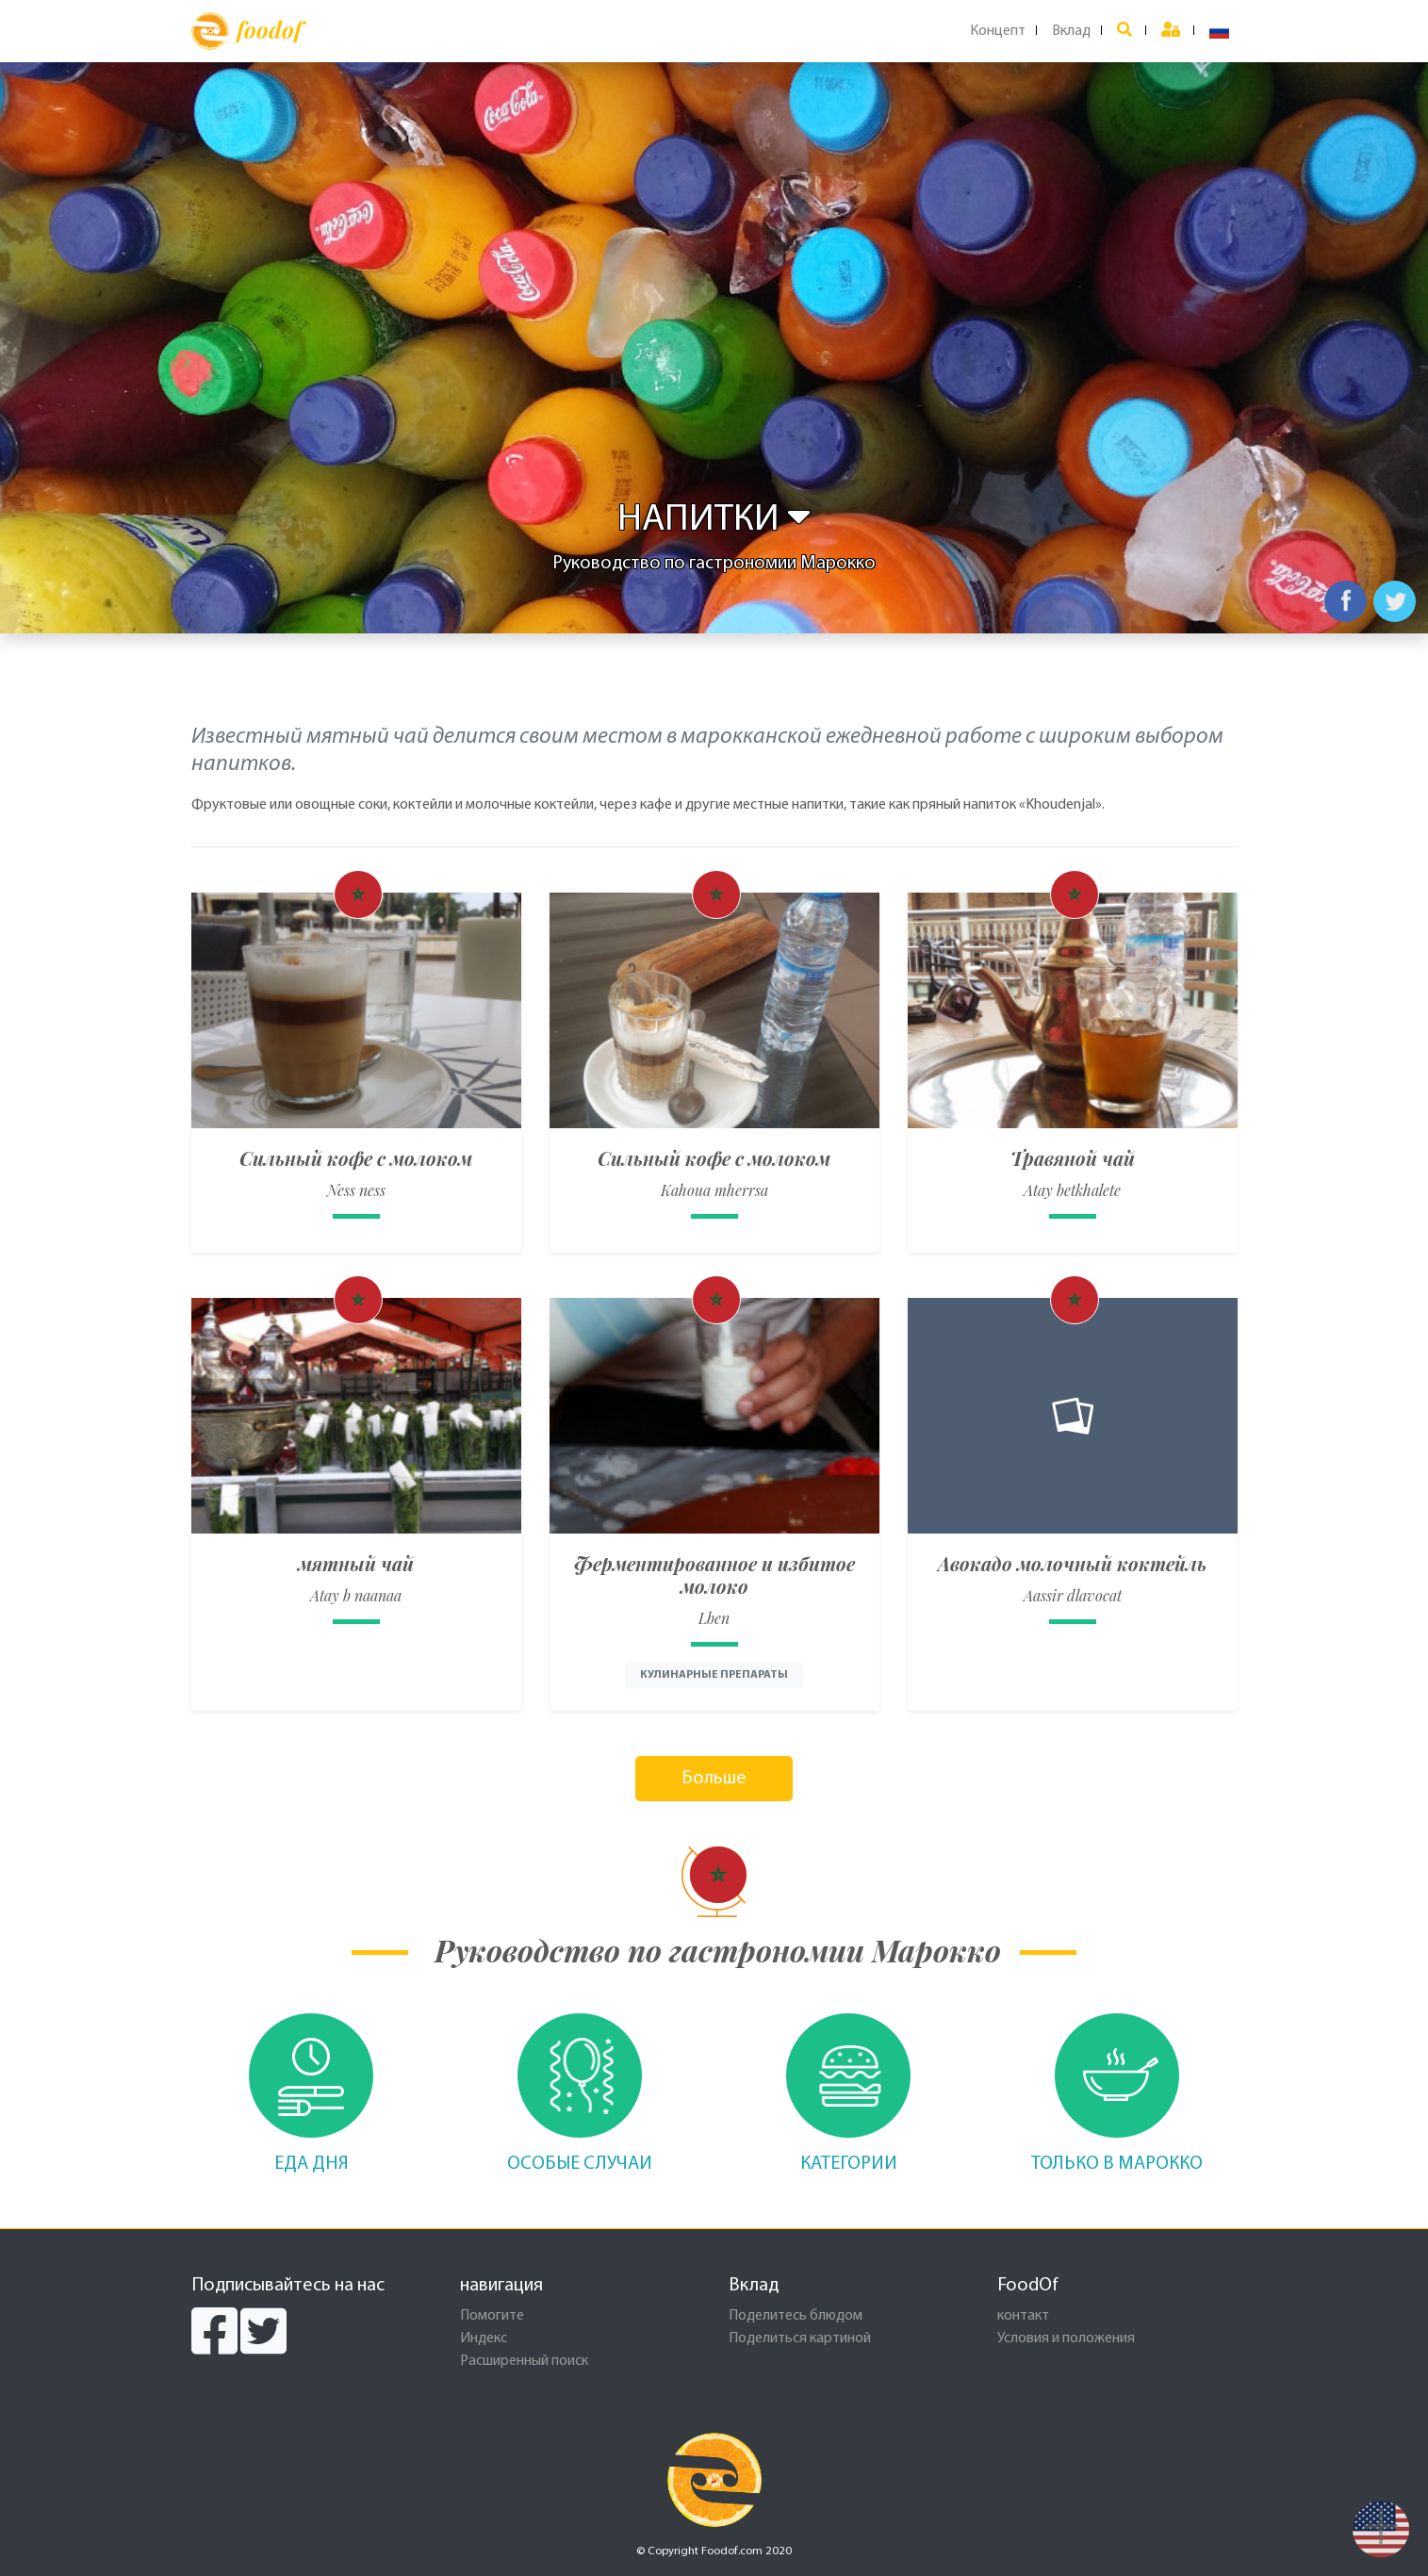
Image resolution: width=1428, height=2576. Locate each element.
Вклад (1071, 31)
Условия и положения (1066, 2338)
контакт (1023, 2315)
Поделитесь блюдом (795, 2315)
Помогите (492, 2315)
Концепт (998, 31)
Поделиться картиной (800, 2338)
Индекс (483, 2338)
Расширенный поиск (524, 2361)
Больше (714, 1778)
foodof (246, 31)
